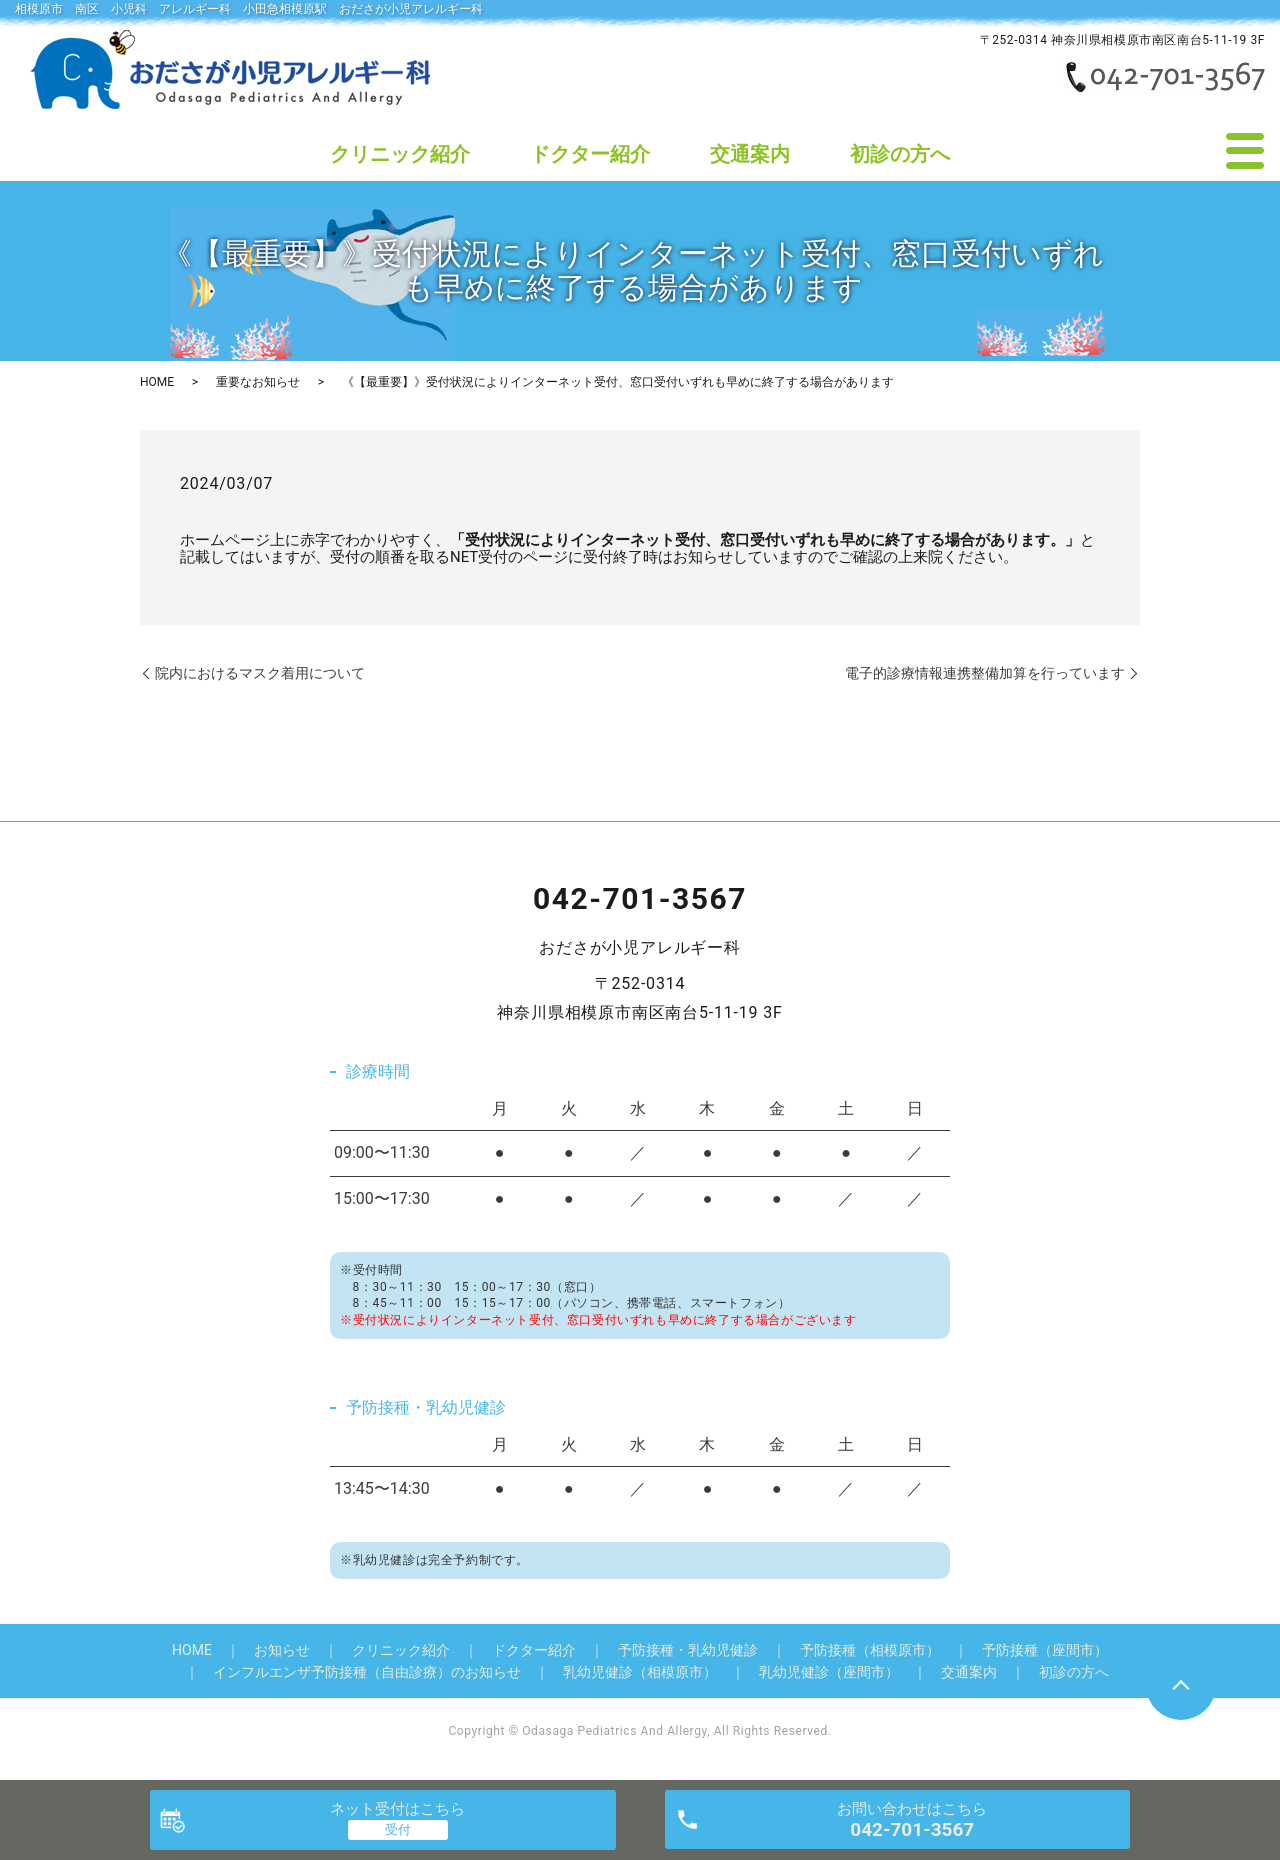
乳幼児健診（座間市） (829, 1672)
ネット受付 (397, 1809)
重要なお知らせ (258, 382)
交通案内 (750, 154)
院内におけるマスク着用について (260, 673)
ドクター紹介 (590, 154)
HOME (157, 382)
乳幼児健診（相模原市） (640, 1672)
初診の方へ (900, 154)
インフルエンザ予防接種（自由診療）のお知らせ (367, 1672)
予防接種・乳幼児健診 (688, 1650)
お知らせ (282, 1650)
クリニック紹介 (400, 154)
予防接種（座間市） (1045, 1650)
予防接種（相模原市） (870, 1650)
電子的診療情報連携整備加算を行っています (985, 673)
